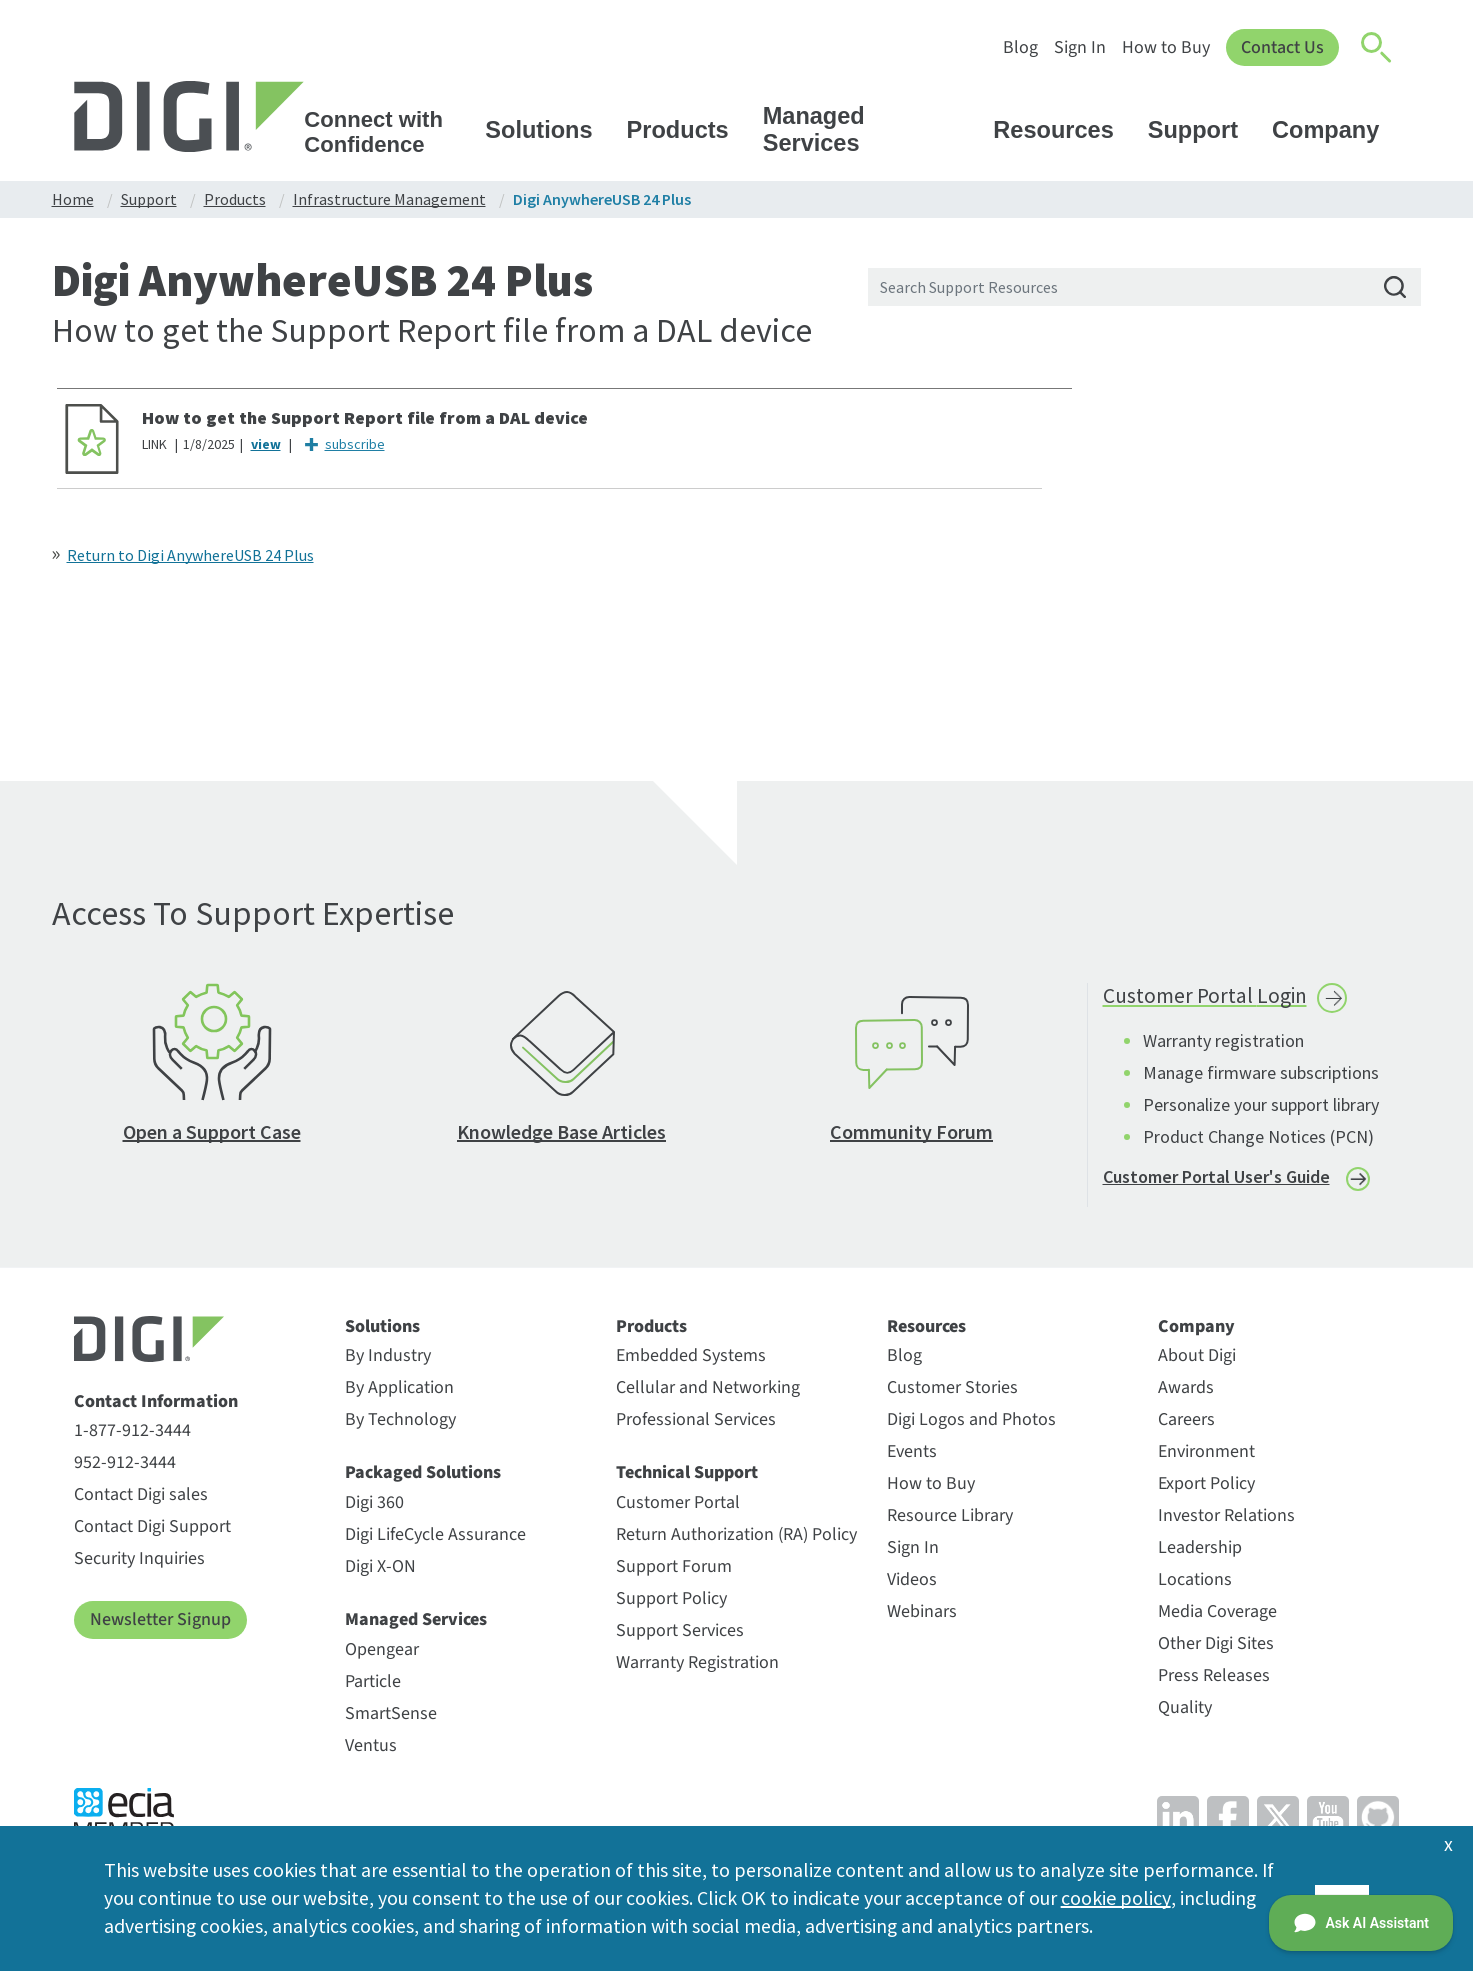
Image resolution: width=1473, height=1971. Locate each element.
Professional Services (696, 1424)
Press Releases (1214, 1680)
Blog (1018, 47)
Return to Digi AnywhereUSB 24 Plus (190, 555)
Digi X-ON (380, 1570)
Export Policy (1206, 1488)
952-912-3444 (125, 1467)
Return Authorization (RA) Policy (736, 1538)
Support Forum (674, 1570)
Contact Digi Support (152, 1531)
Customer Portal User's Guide (1216, 1180)
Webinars (922, 1616)
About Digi (1197, 1360)
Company (1335, 130)
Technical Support (687, 1478)
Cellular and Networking (708, 1392)
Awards (1186, 1392)
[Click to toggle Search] (1377, 48)
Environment (1206, 1456)
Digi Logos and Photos (971, 1424)
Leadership (1200, 1552)
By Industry (388, 1360)
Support (1202, 130)
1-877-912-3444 (132, 1435)
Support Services (680, 1634)
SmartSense (391, 1717)
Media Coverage (1217, 1616)
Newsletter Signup (160, 1624)
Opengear (382, 1653)
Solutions (548, 130)
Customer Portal (678, 1506)
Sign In (1078, 47)
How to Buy (1164, 47)
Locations (1195, 1584)
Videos (912, 1584)
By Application (399, 1392)
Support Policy (671, 1602)
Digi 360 (374, 1506)
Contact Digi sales (141, 1499)
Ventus (371, 1749)
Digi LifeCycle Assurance (435, 1538)
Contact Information (156, 1406)
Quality (1185, 1712)
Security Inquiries (139, 1563)
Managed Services (871, 129)
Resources (1062, 130)
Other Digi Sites (1216, 1648)
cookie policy (1115, 1897)
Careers (1186, 1424)
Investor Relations (1226, 1520)
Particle (373, 1685)
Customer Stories (952, 1392)
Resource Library (950, 1520)
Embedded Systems (691, 1360)
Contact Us (1281, 47)
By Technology (400, 1424)
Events (912, 1456)
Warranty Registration (697, 1666)
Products (687, 130)
